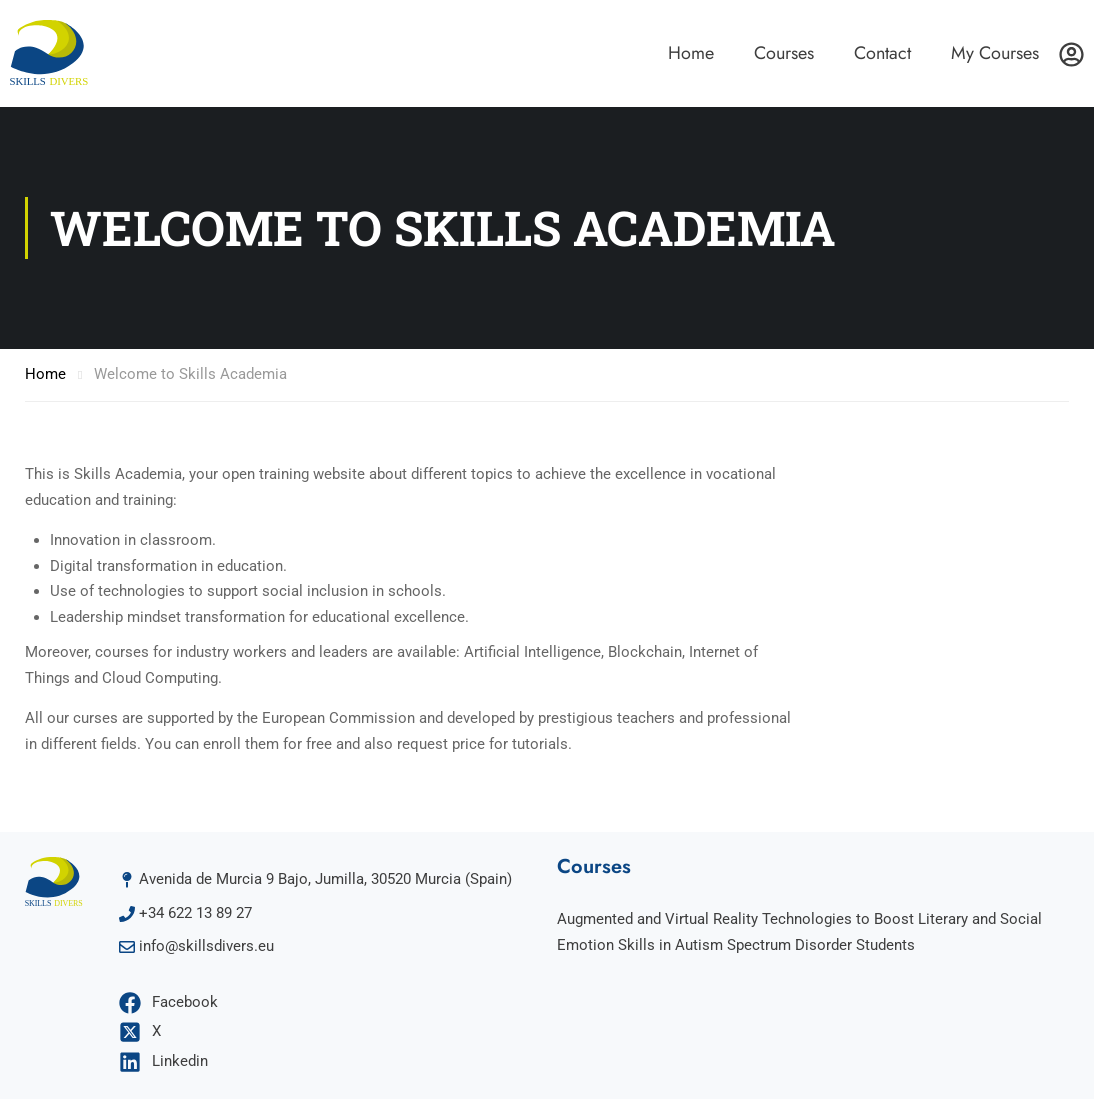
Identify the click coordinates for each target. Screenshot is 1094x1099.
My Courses (995, 53)
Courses (784, 53)
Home (691, 53)
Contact (882, 53)
